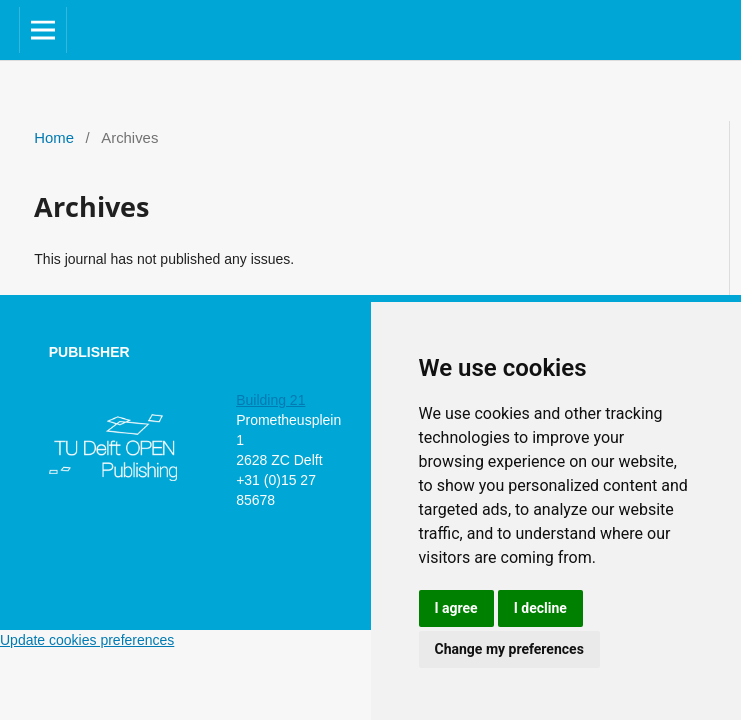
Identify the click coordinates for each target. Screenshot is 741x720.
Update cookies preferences (87, 640)
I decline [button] (540, 608)
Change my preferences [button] (509, 649)
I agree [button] (456, 608)
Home (54, 138)
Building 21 (270, 400)
